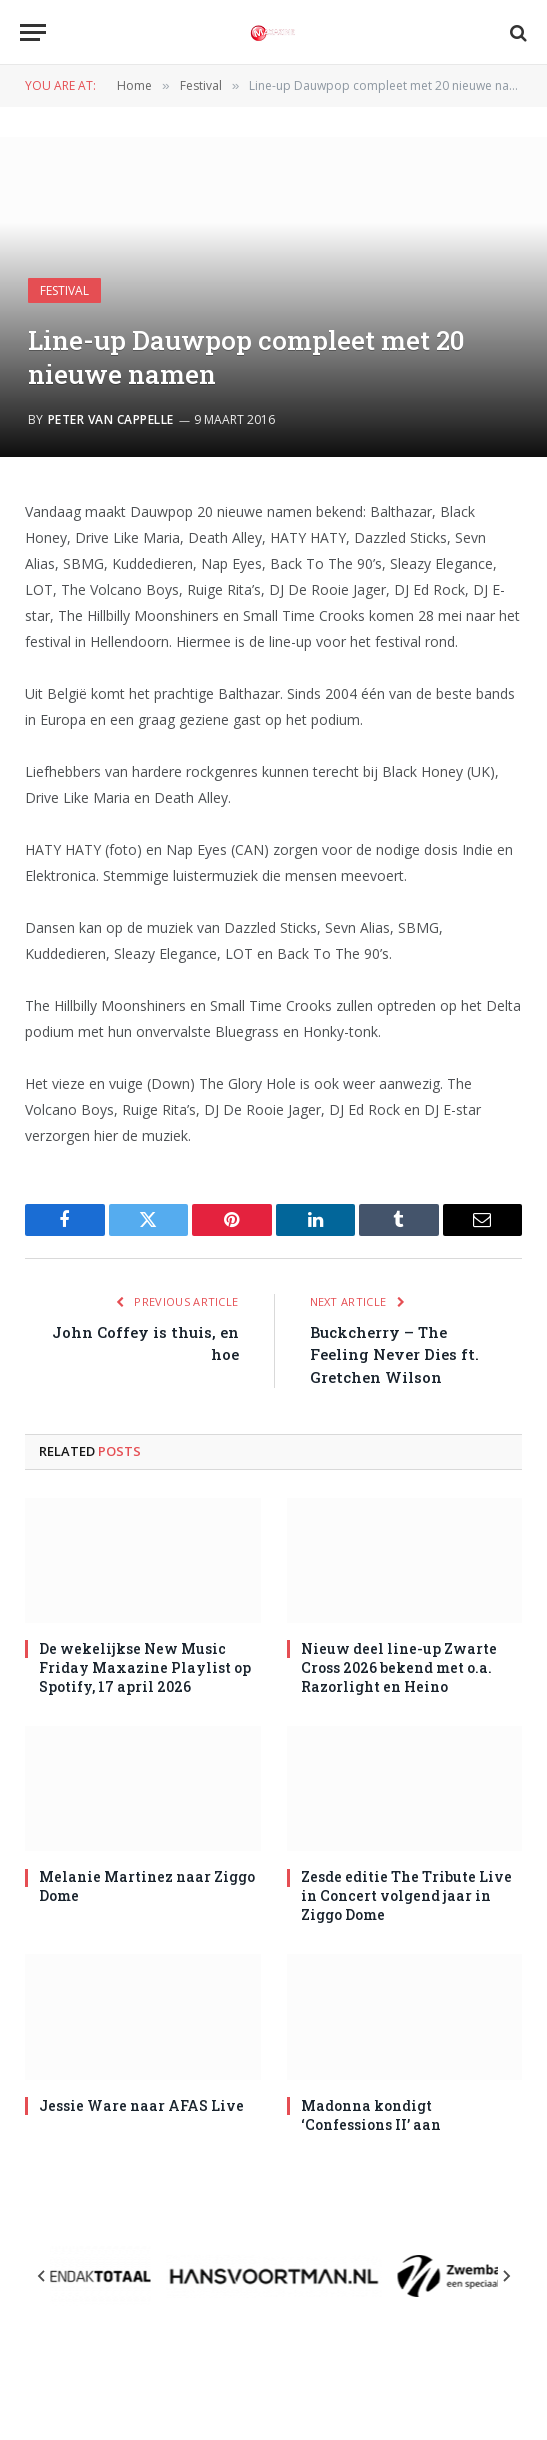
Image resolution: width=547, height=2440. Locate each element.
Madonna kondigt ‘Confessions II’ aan (371, 2115)
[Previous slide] (42, 2276)
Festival (64, 290)
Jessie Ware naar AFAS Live (141, 2105)
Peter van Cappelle (111, 419)
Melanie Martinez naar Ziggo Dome (147, 1886)
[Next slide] (506, 2276)
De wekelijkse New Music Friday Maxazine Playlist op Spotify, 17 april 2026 (145, 1667)
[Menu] (33, 32)
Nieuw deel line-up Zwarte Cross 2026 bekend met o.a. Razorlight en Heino (399, 1667)
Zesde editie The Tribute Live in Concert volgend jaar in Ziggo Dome (406, 1895)
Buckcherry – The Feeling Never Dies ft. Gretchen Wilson (394, 1354)
